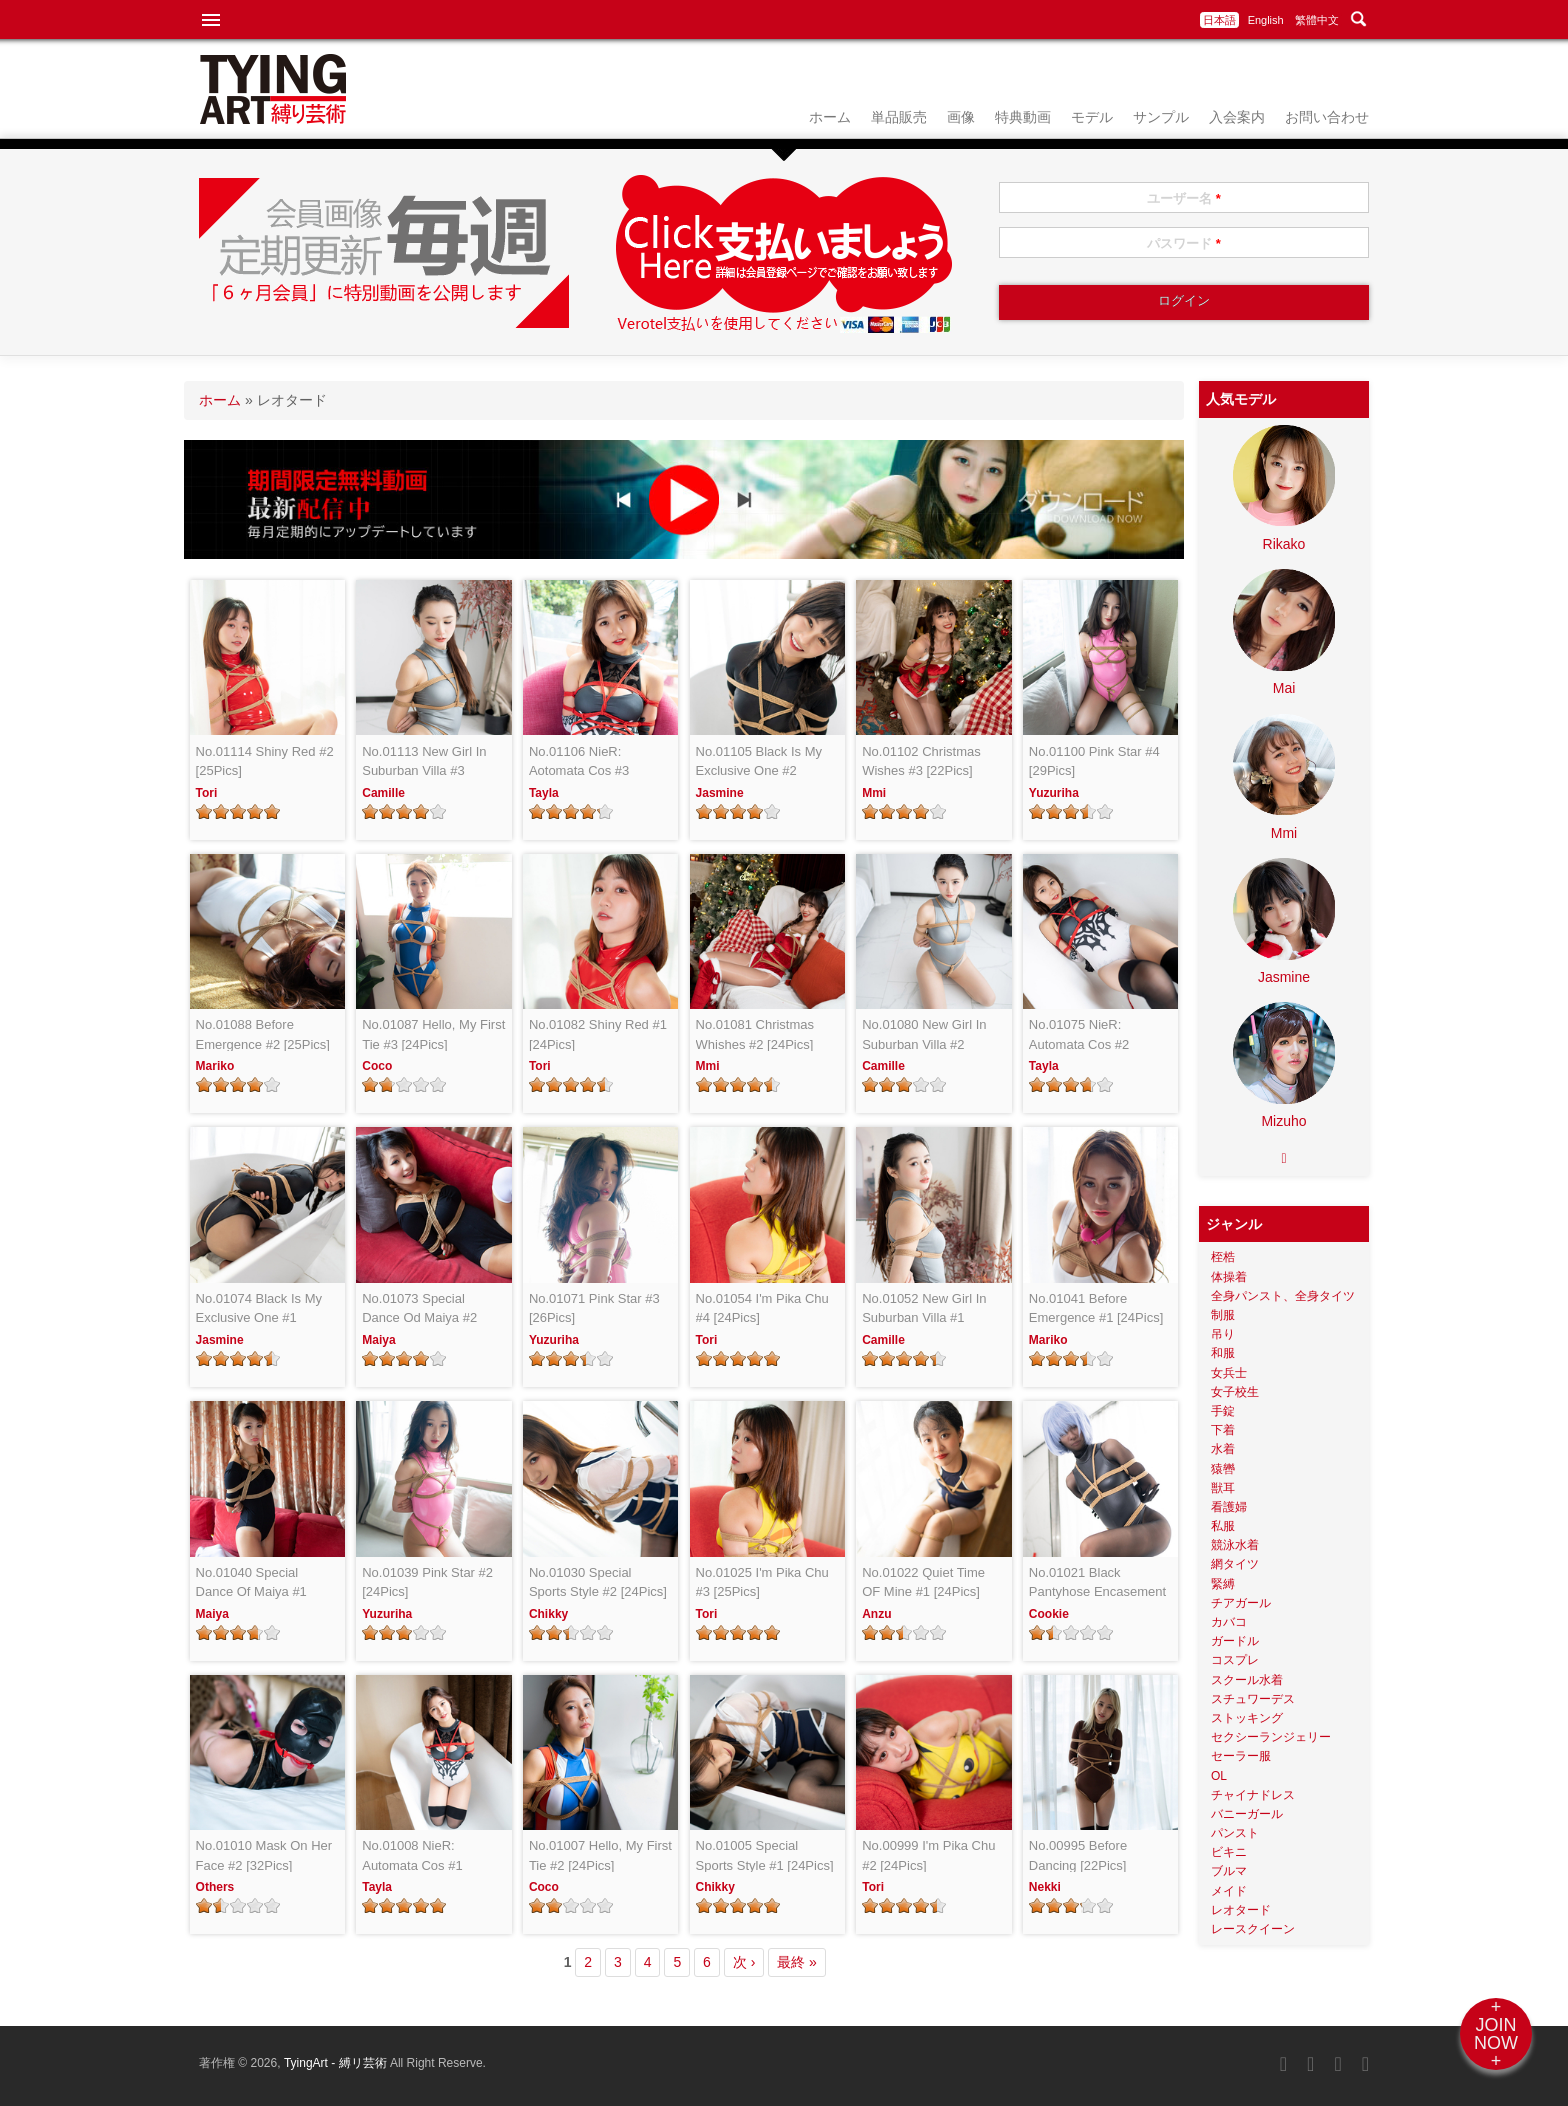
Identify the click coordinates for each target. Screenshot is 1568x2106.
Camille (383, 793)
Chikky (548, 1614)
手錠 (1223, 1411)
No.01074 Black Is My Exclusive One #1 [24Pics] (259, 1309)
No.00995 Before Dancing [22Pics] (1078, 1855)
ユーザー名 (1184, 198)
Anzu (876, 1614)
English (1266, 20)
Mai (1284, 688)
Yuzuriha (1054, 793)
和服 (1223, 1353)
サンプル (1161, 117)
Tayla (544, 793)
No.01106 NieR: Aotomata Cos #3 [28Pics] (579, 762)
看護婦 (1229, 1507)
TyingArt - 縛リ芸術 (337, 2063)
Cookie (1049, 1614)
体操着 (1229, 1277)
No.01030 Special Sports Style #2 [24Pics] (598, 1582)
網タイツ (1235, 1564)
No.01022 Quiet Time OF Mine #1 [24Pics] (923, 1582)
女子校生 (1235, 1392)
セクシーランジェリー (1271, 1737)
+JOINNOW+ (1496, 2034)
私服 (1223, 1526)
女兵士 (1229, 1373)
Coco (377, 1066)
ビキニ (1229, 1852)
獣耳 (1223, 1488)
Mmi (874, 793)
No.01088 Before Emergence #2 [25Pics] (263, 1034)
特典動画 (1023, 117)
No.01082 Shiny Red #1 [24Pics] (598, 1034)
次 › (744, 1962)
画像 (961, 117)
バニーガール (1247, 1814)
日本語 (1219, 20)
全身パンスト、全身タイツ (1283, 1296)
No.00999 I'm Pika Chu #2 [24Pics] (928, 1855)
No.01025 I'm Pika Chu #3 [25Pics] (762, 1582)
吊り (1223, 1334)
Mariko (215, 1066)
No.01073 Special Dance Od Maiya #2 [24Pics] (419, 1309)
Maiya (378, 1340)
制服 (1223, 1315)
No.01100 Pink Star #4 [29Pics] (1094, 761)
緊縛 (1223, 1584)
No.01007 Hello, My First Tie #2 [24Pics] (600, 1855)
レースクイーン (1253, 1929)
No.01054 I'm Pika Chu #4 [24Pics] (762, 1308)
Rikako (1284, 544)
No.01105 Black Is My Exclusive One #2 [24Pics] (759, 762)
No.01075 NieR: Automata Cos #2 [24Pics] (1079, 1035)
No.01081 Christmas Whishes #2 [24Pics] (755, 1034)
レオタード (1241, 1910)
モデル (1092, 117)
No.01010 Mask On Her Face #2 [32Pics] (264, 1855)
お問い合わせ (1327, 117)
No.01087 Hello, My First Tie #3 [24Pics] (433, 1034)
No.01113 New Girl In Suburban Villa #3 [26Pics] (424, 762)
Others (215, 1887)
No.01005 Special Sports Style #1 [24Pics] (765, 1855)
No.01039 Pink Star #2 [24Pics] (427, 1582)
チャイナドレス (1253, 1795)
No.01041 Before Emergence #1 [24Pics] (1096, 1308)
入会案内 (1237, 117)
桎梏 (1223, 1257)
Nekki (1045, 1887)
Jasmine (720, 793)
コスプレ (1235, 1660)
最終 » (797, 1962)
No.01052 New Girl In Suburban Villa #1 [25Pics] (924, 1309)
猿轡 (1223, 1469)
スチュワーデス (1253, 1699)
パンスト (1235, 1833)
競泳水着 (1235, 1545)
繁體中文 (1317, 20)
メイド (1229, 1891)
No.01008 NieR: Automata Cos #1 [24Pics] (412, 1856)
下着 (1223, 1430)
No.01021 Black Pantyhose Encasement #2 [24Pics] (1097, 1583)
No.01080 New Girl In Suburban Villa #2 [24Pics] (924, 1035)
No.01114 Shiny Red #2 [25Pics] (265, 761)
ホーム (830, 117)
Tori (207, 793)
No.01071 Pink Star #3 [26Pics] (594, 1308)
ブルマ (1229, 1871)
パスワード (1184, 243)
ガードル (1235, 1641)
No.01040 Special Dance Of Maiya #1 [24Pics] (251, 1583)
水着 (1223, 1449)
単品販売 (899, 117)
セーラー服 (1241, 1756)
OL (1219, 1776)
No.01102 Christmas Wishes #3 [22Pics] (921, 761)
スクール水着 (1247, 1680)
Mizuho (1283, 1121)
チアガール (1241, 1603)
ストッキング (1247, 1718)
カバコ (1229, 1622)
